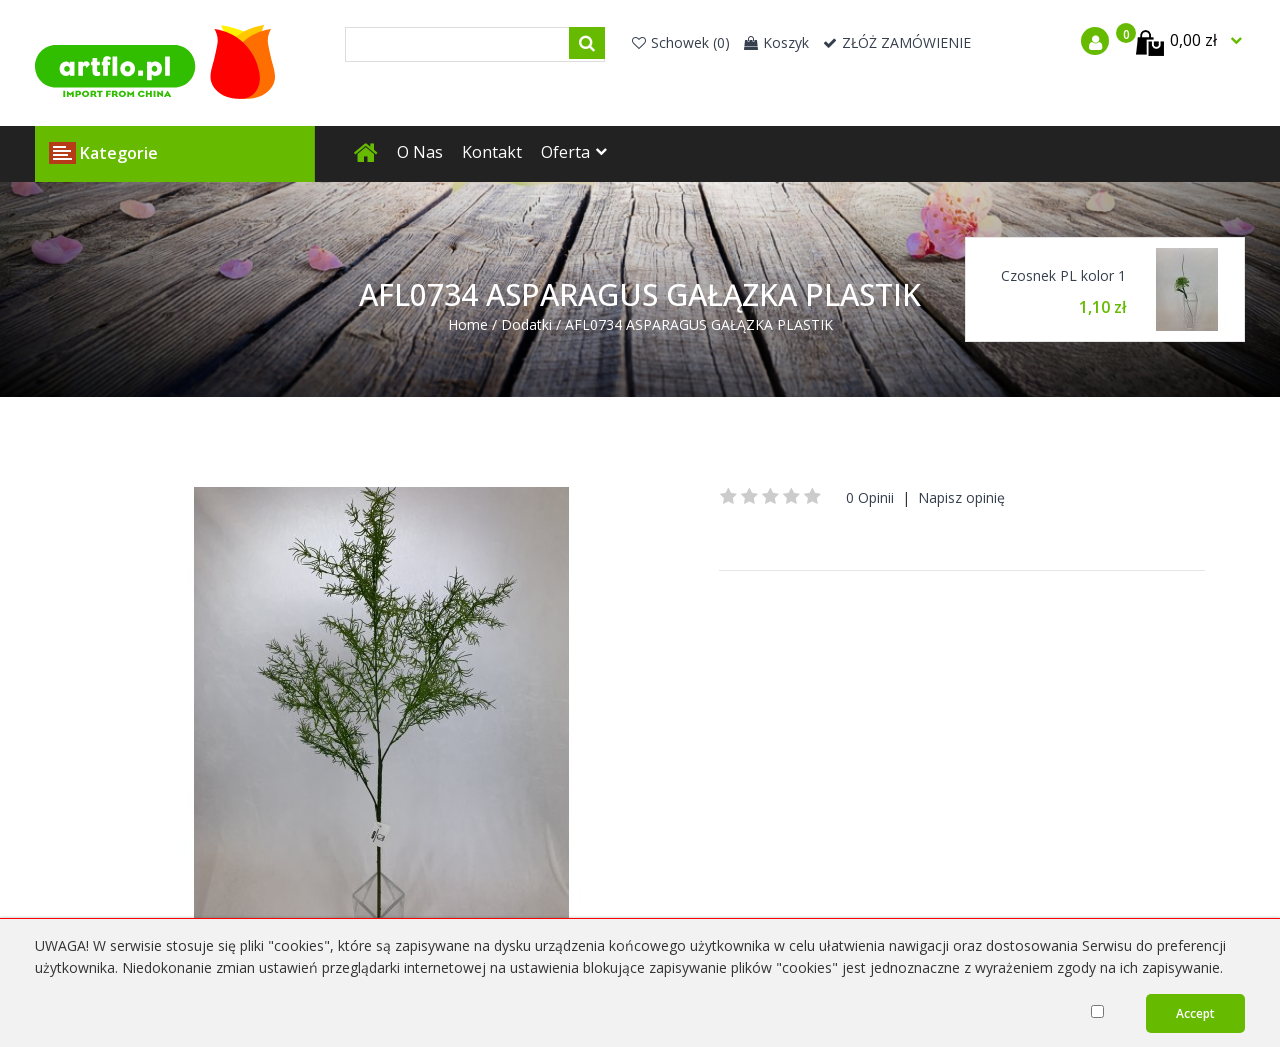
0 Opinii (870, 497)
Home (468, 324)
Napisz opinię (961, 497)
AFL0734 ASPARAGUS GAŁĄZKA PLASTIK (699, 324)
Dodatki (526, 324)
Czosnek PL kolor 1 (1063, 275)
